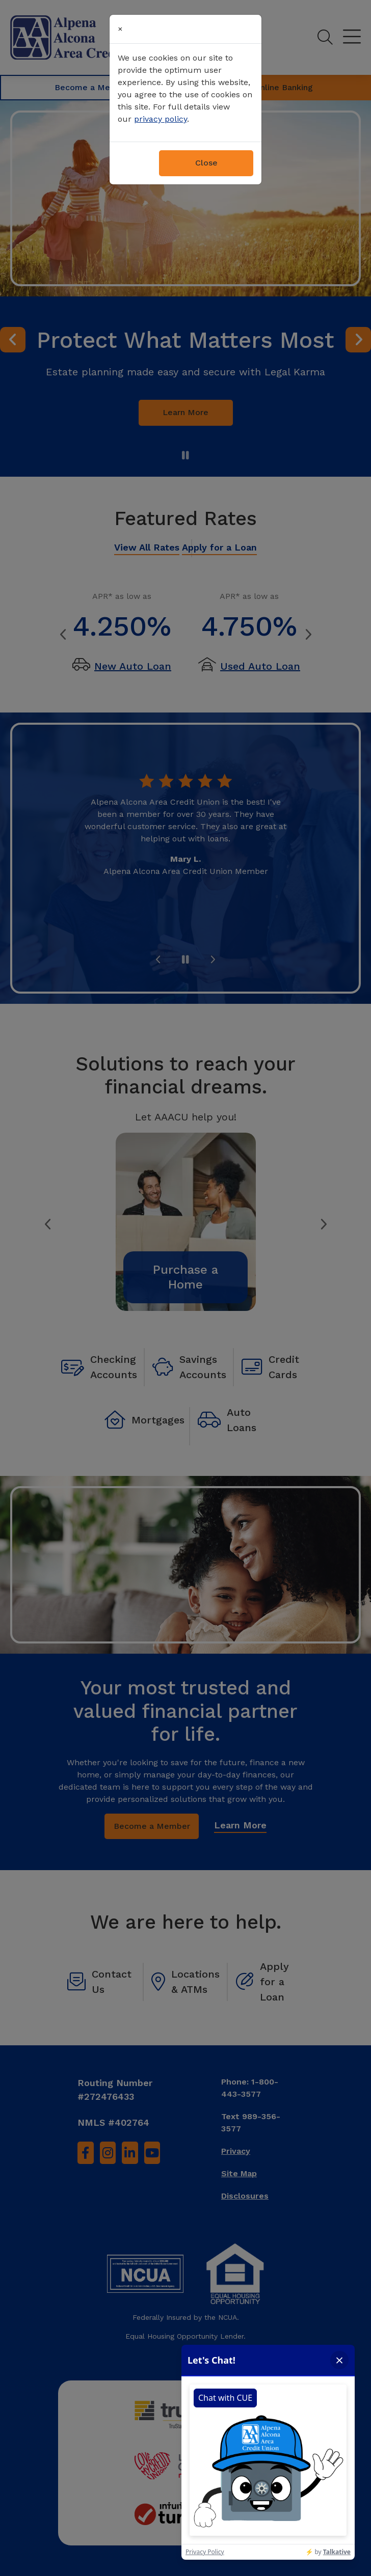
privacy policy (160, 119)
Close (206, 163)
